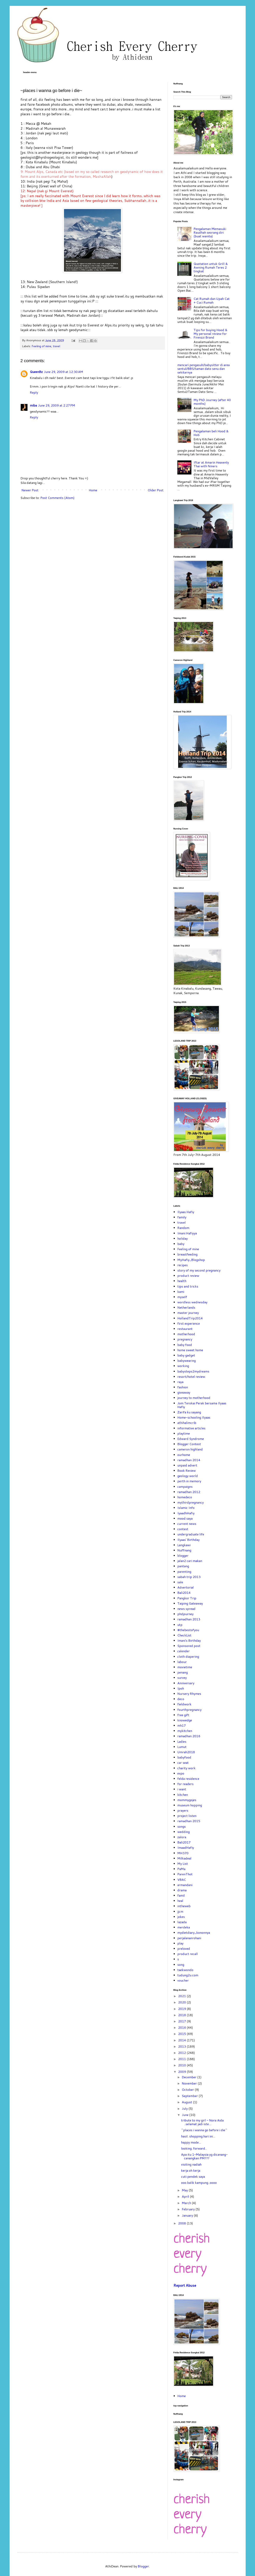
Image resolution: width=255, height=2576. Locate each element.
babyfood (184, 1757)
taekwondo (185, 1970)
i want (181, 1789)
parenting (184, 1571)
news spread (186, 1608)
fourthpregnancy (189, 1709)
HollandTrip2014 (190, 1318)
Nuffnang (184, 1550)
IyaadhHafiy (186, 1513)
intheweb (184, 1906)
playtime (183, 1433)
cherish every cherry (191, 2254)
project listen (186, 1815)
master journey (188, 1312)
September (190, 2096)
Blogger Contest (189, 1444)
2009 (182, 2071)
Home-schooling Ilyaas (193, 1417)
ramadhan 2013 (188, 1619)
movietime (184, 1667)
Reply (34, 392)
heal (180, 1900)
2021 (182, 1996)
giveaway (183, 1392)
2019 (182, 2008)
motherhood (186, 1334)
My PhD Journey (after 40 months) (212, 402)
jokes (181, 1916)
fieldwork (184, 1704)
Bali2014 (184, 1592)
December (189, 2077)
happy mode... (191, 2142)
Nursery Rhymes (189, 1693)
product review (188, 1275)
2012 (182, 2052)
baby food (184, 1344)
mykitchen (184, 1730)
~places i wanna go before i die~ (204, 2130)
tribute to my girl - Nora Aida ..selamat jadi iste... (202, 2122)
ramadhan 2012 (188, 1491)
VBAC (181, 1879)
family (181, 1217)
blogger (182, 1555)
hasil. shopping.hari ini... (198, 2136)
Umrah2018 (186, 1752)
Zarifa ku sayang (189, 1412)
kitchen (182, 1794)
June (185, 2114)
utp (179, 1624)
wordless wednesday (192, 1302)
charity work (186, 1768)
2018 (182, 2015)
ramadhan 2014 (188, 1460)
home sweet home (190, 1350)
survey (182, 1677)
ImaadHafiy (185, 1847)
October (188, 2089)
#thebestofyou (188, 1630)
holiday (182, 1238)
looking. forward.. (194, 2148)
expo (180, 1773)
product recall (187, 1953)
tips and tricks (187, 1286)
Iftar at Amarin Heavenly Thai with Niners (211, 464)
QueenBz (36, 371)
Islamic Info (186, 1507)
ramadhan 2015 (188, 1821)
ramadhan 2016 (188, 1736)
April (186, 2196)
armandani (184, 1885)
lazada (182, 1922)
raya (180, 1382)
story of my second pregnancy (198, 1270)
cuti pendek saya (193, 2176)
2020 (182, 2002)
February (188, 2209)
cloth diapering (188, 1656)
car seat (183, 1762)
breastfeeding (187, 1254)
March (187, 2203)
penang (182, 1672)
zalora (181, 1837)
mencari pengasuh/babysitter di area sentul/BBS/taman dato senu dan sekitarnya (203, 368)
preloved (183, 1948)
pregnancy (184, 1339)
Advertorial (185, 1587)
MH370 (182, 1853)
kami (180, 1291)
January (188, 2215)
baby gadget (186, 1355)
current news (186, 1523)
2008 (182, 2223)
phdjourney (185, 1614)
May (185, 2190)
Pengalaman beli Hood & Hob (211, 433)
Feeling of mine (41, 346)
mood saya (185, 1518)
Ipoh (180, 1688)
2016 (182, 2027)
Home (93, 490)
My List (182, 1863)
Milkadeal (184, 1858)
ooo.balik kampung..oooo (199, 2182)
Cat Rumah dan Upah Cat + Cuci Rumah (212, 300)
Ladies (181, 1741)
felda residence (188, 1778)
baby (180, 1243)
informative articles (191, 1428)
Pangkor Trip (186, 1598)
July (185, 2108)
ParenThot (185, 1874)
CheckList (184, 1635)
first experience (188, 1323)
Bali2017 (184, 1842)
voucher (183, 1980)
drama (182, 1890)
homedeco (184, 1497)
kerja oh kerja (190, 2170)
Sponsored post (188, 1645)
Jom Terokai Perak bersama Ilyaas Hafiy (201, 1405)
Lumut (182, 1746)
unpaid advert (187, 1465)
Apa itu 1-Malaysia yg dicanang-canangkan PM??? (204, 2156)
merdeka (183, 1927)
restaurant (185, 1328)
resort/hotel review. (191, 1376)
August (187, 2102)
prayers (182, 1810)
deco (180, 1699)
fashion (182, 1387)
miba (33, 405)
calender (183, 1651)
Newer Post (29, 490)
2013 (182, 2046)
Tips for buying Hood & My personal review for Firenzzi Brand (210, 334)
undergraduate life (190, 1534)
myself (182, 1297)
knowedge (184, 1720)
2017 (182, 2021)
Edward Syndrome (190, 1438)
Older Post (155, 490)
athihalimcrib (186, 1422)
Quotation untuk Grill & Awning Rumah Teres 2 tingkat (211, 267)
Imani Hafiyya (187, 1233)
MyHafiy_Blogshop (191, 1259)
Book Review (186, 1470)
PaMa (181, 1869)
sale (180, 1582)
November (190, 2083)
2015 (182, 2033)
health (181, 1281)
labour (182, 1661)
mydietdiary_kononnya (193, 1932)
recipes (182, 1265)
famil (181, 1895)
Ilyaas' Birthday (188, 1539)
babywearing (186, 1360)
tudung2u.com (187, 1975)
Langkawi (184, 1545)
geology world (187, 1475)
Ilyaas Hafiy (185, 1212)
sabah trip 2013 (189, 1576)
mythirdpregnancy (190, 1502)
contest (182, 1529)
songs (181, 1826)
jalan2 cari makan (189, 1560)
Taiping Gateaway (190, 1603)
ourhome (183, 1454)
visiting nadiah (191, 2164)
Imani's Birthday (189, 1640)
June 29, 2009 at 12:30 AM (63, 371)
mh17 (181, 1725)
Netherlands (186, 1307)
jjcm (180, 1911)
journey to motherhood (193, 1397)
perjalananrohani (189, 1938)
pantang (183, 1566)
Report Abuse (184, 2285)
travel (56, 346)
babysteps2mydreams (193, 1371)
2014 (182, 2040)
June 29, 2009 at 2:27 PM (56, 405)
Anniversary (185, 1683)
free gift (183, 1715)
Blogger (143, 2566)
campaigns (185, 1486)
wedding (183, 1831)
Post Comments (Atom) (57, 497)
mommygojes (186, 1800)
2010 (182, 2065)
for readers (185, 1784)
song (180, 1964)
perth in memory (189, 1481)
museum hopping (189, 1805)
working (183, 1366)
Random (183, 1227)
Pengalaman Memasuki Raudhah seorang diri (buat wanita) (210, 232)
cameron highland (190, 1449)
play (180, 1943)
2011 (182, 2059)
